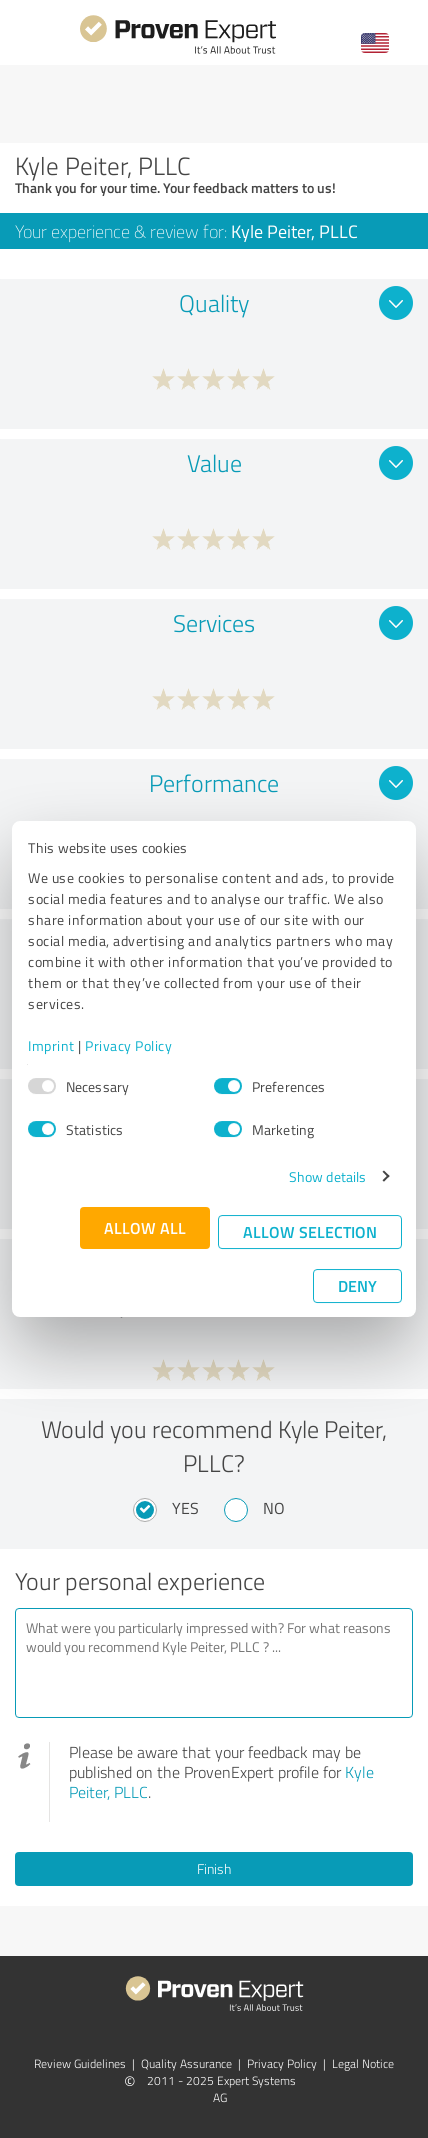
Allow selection (310, 1231)
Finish (214, 1868)
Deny (357, 1285)
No (274, 1508)
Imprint (51, 1045)
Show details (327, 1176)
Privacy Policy (128, 1045)
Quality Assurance (186, 2063)
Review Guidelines (80, 2063)
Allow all (145, 1227)
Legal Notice (363, 2063)
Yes (185, 1508)
